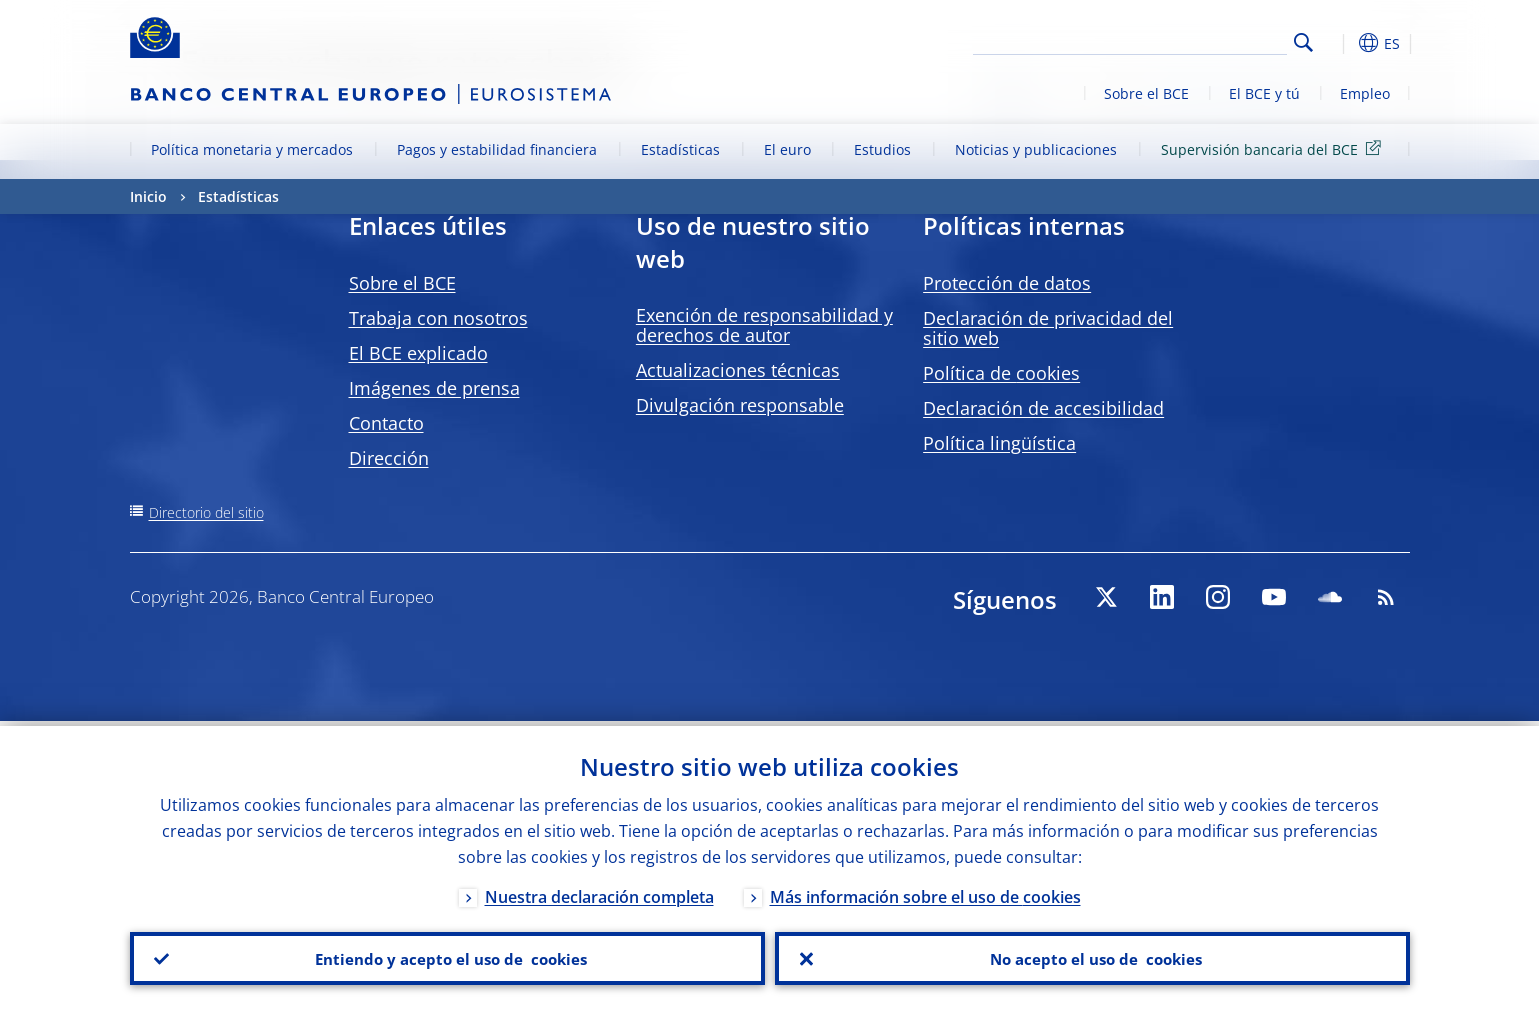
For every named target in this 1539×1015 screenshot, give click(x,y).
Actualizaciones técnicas (738, 370)
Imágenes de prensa (434, 388)
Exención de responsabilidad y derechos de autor (764, 325)
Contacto (386, 423)
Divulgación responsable (740, 405)
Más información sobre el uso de (925, 892)
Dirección (389, 458)
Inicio (148, 196)
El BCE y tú (1264, 93)
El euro (787, 149)
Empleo (1365, 93)
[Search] (1187, 40)
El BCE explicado (418, 353)
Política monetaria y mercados (252, 149)
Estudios (882, 149)
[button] (1340, 43)
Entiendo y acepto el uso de (447, 956)
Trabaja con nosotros (438, 318)
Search (1303, 42)
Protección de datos (1007, 283)
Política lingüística (999, 443)
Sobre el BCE (1146, 93)
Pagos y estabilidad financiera (497, 149)
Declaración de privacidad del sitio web (1048, 328)
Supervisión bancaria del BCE (1274, 148)
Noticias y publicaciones (1036, 149)
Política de (1001, 373)
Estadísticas (680, 149)
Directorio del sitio (206, 512)
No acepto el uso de (1092, 956)
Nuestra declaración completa (599, 892)
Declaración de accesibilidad (1043, 408)
